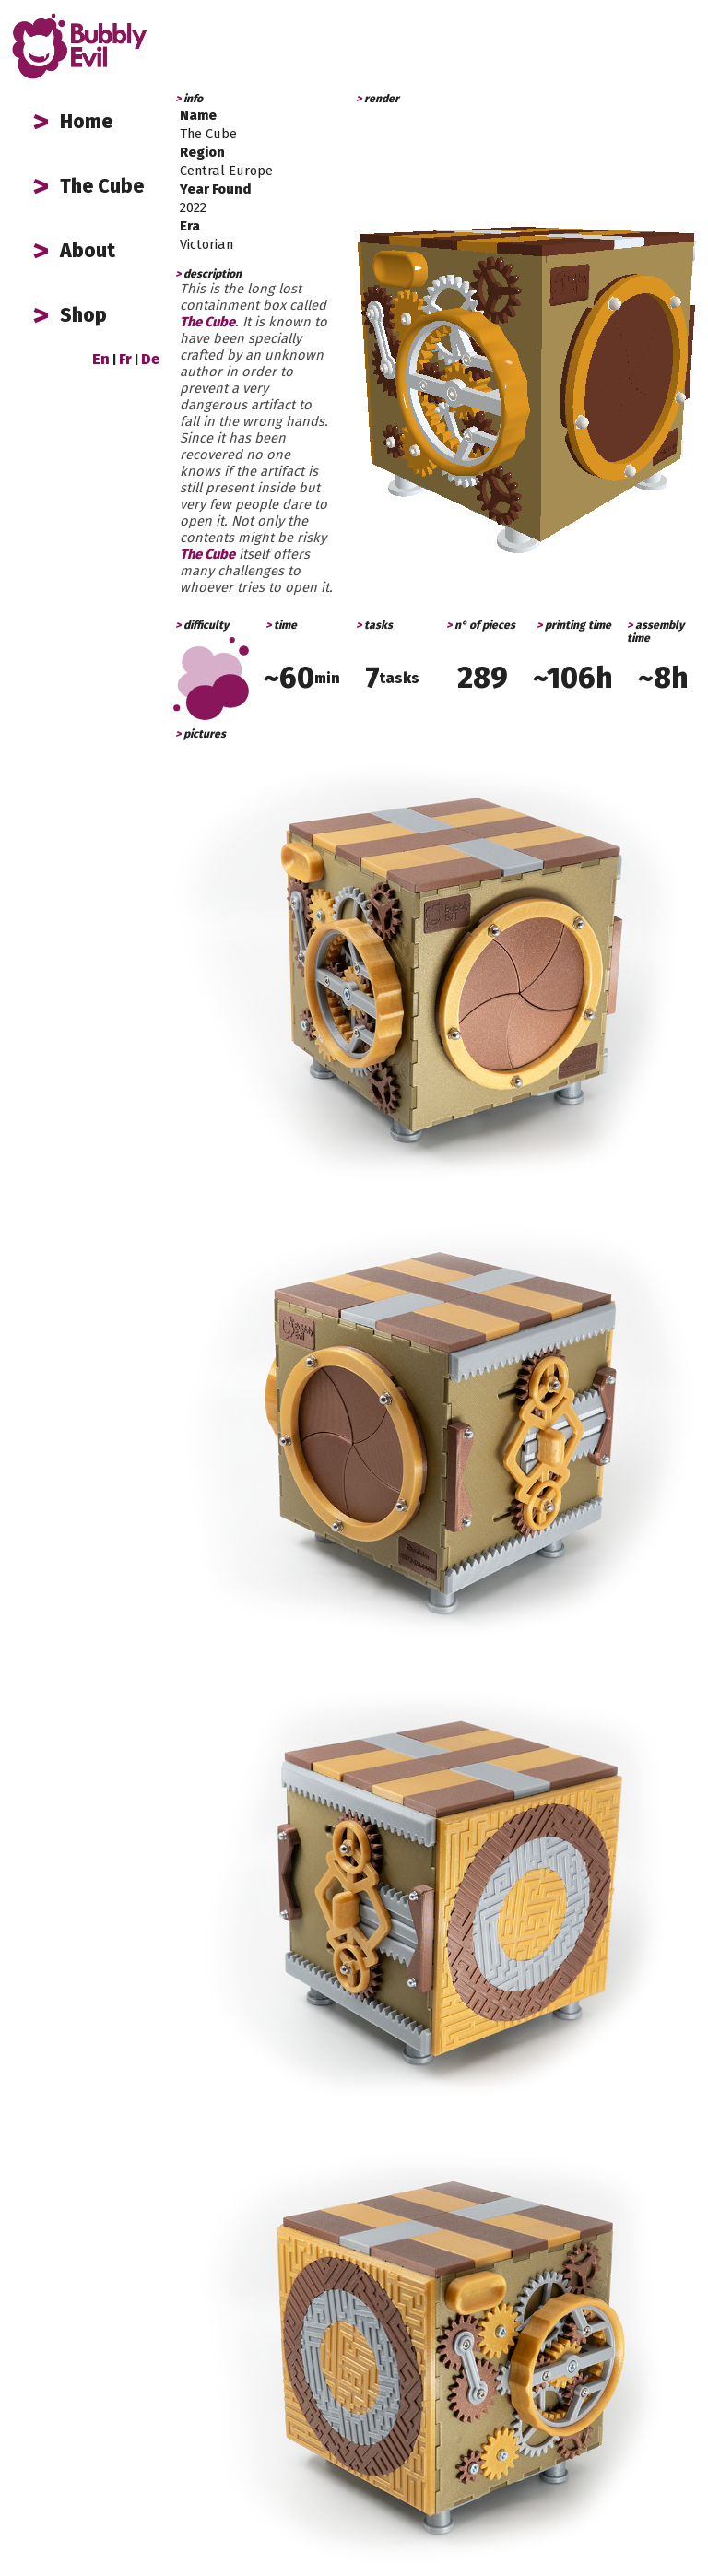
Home (86, 122)
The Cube (102, 186)
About (87, 251)
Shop (83, 315)
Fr (125, 359)
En (101, 359)
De (150, 359)
